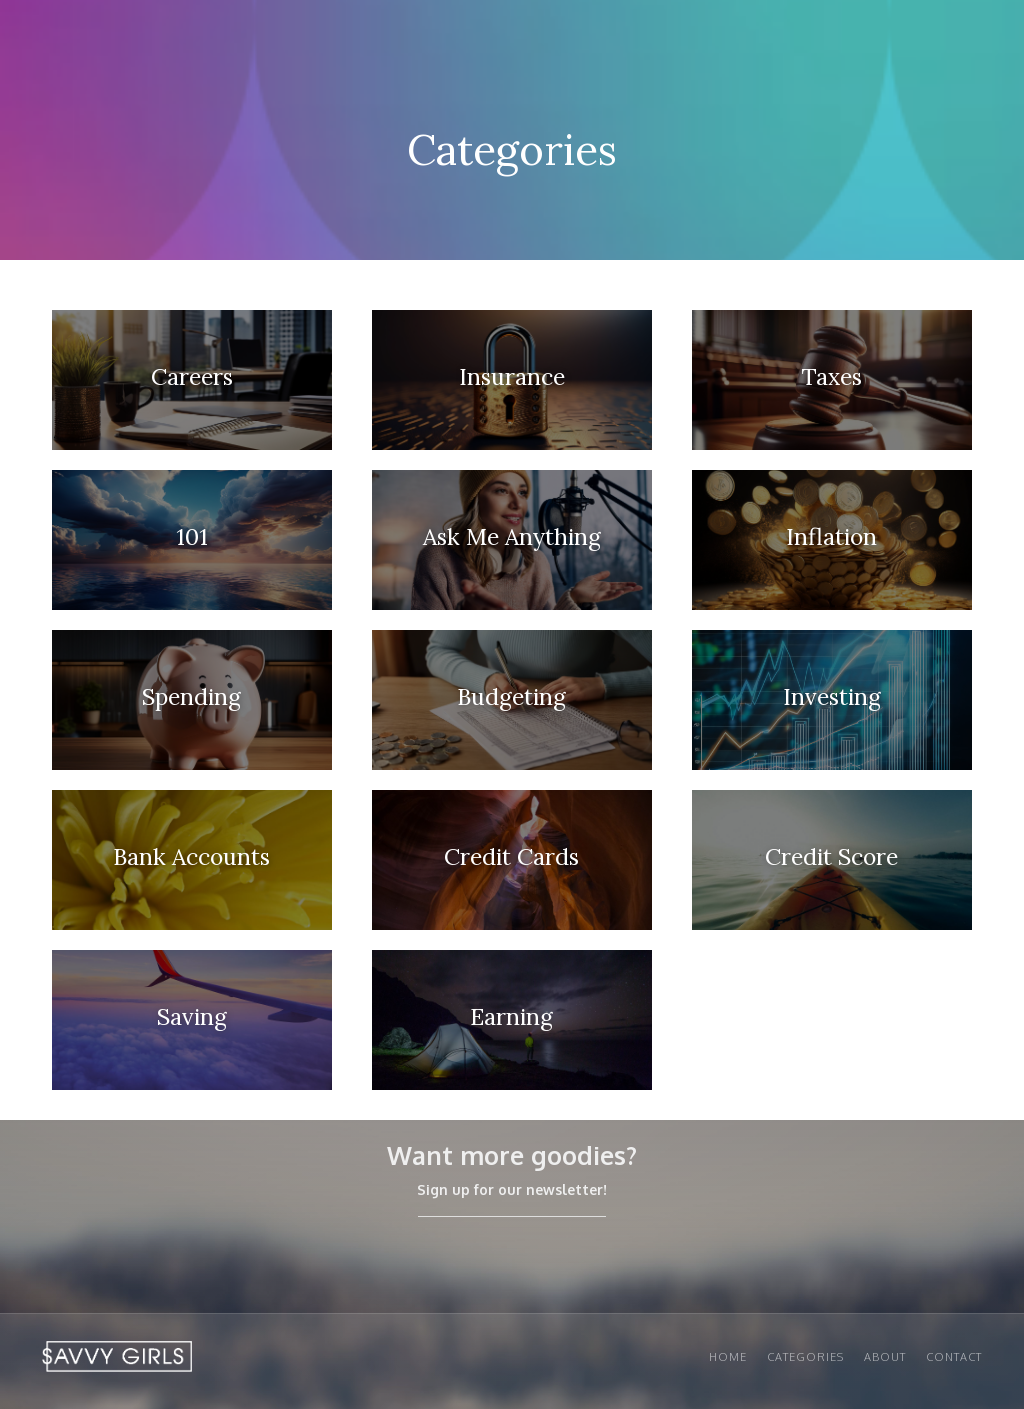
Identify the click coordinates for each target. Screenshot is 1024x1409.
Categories (805, 1357)
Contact (954, 1357)
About (885, 1357)
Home (728, 1357)
